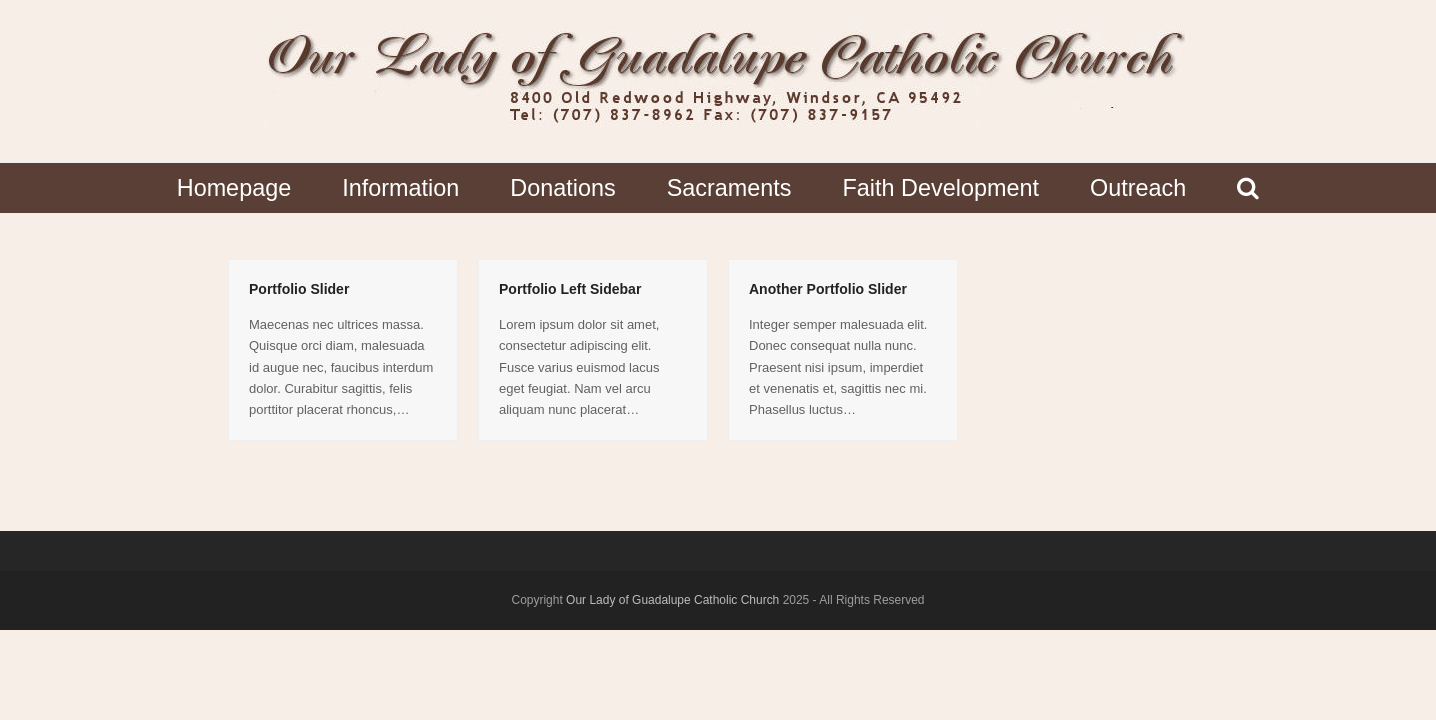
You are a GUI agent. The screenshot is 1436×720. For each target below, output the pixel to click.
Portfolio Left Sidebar (570, 289)
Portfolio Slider (299, 289)
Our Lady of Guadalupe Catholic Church (672, 600)
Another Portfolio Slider (828, 289)
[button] (1248, 188)
